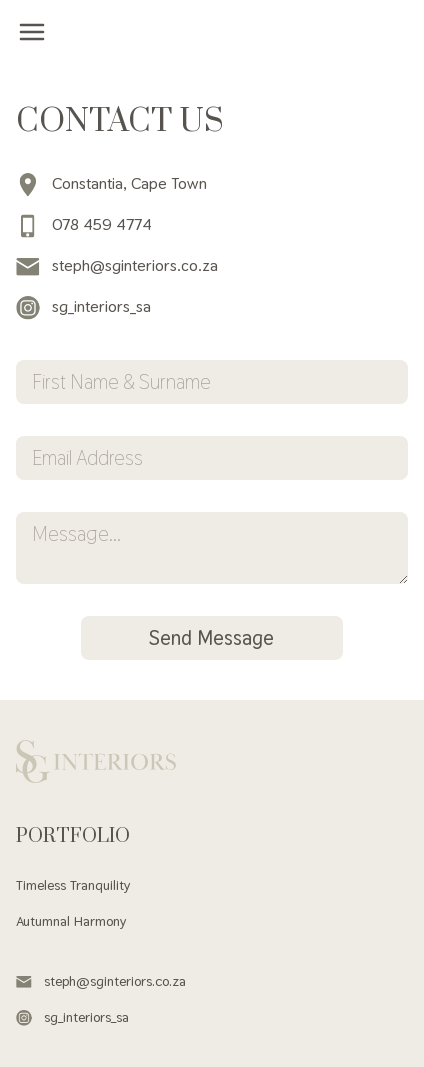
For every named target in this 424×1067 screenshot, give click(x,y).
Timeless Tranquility (73, 885)
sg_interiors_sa (83, 306)
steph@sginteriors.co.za (117, 265)
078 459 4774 (84, 224)
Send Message (211, 638)
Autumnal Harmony (71, 921)
